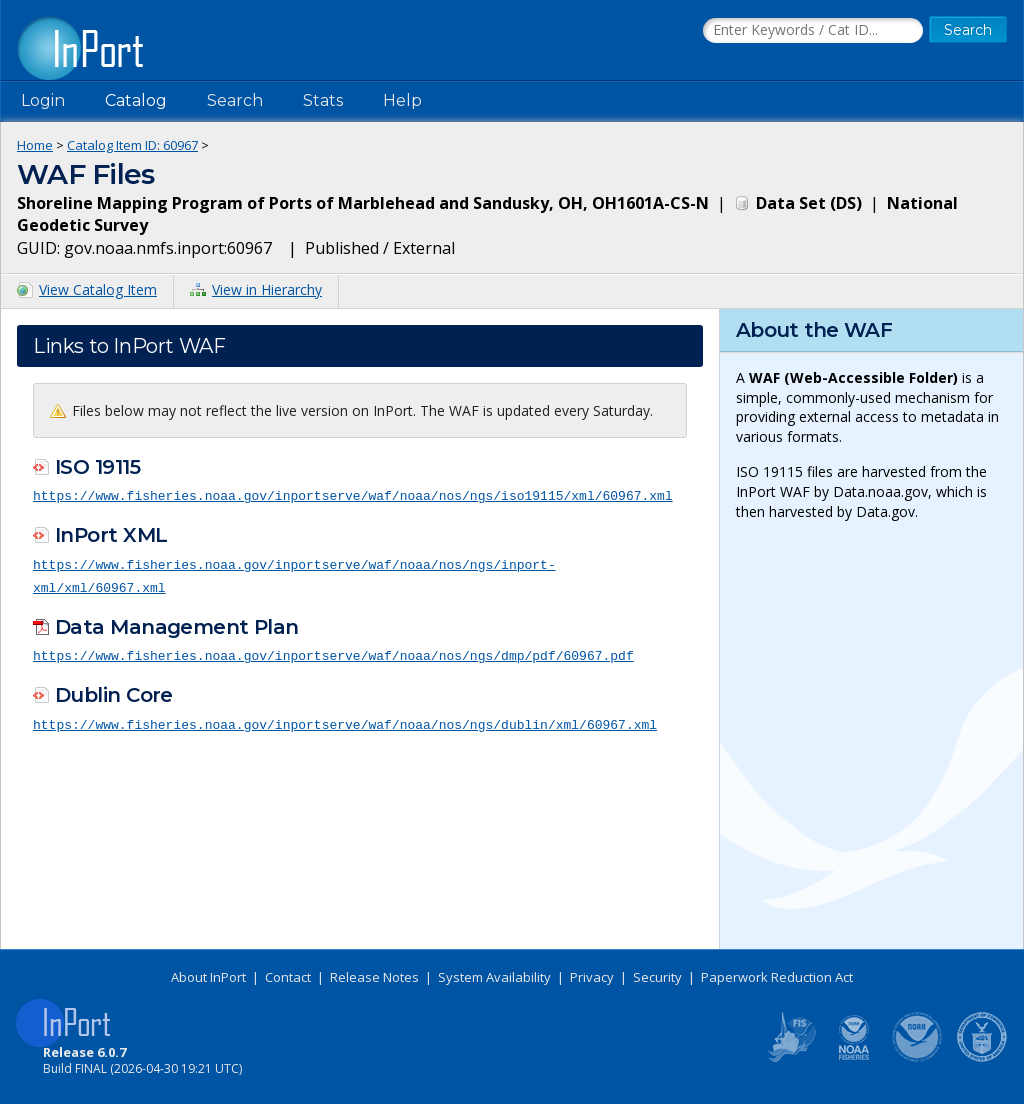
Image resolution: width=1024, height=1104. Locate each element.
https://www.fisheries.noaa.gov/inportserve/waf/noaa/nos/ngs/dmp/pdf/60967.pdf (333, 653)
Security (657, 977)
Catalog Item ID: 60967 (132, 145)
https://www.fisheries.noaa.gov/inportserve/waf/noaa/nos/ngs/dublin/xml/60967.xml (345, 720)
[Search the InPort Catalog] (813, 31)
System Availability (494, 977)
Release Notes (374, 977)
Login (43, 100)
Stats (323, 100)
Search (235, 100)
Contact (288, 977)
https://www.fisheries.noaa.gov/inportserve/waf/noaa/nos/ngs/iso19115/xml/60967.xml (353, 495)
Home (35, 145)
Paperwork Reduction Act (777, 977)
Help (402, 100)
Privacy (592, 977)
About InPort (208, 977)
